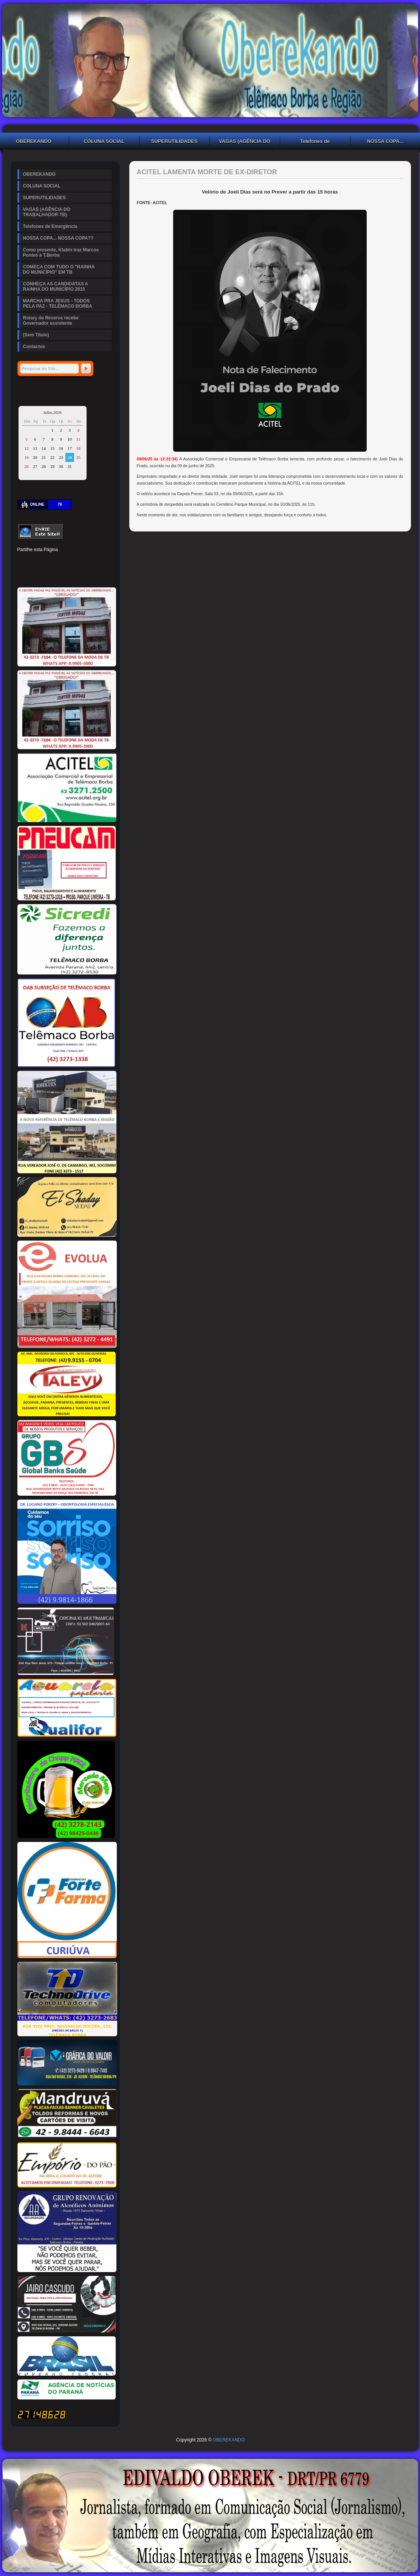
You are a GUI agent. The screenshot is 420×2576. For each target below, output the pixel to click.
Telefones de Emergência (315, 142)
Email (100, 574)
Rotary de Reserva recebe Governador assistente (51, 320)
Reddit (100, 561)
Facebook (22, 561)
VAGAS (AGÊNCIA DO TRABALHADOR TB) (244, 142)
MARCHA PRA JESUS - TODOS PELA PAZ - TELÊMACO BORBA (57, 303)
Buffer (48, 574)
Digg (87, 561)
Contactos (34, 346)
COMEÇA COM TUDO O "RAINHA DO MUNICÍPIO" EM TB (59, 269)
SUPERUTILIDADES (174, 141)
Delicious (35, 574)
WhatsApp (74, 574)
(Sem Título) (36, 335)
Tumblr (74, 561)
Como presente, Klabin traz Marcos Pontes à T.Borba (61, 252)
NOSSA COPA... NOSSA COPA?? (58, 238)
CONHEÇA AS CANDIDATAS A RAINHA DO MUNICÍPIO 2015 (55, 286)
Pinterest (48, 561)
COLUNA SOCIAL (104, 141)
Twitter (35, 561)
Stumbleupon (22, 574)
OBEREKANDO (39, 174)
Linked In (61, 561)
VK (61, 574)
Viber (87, 574)
